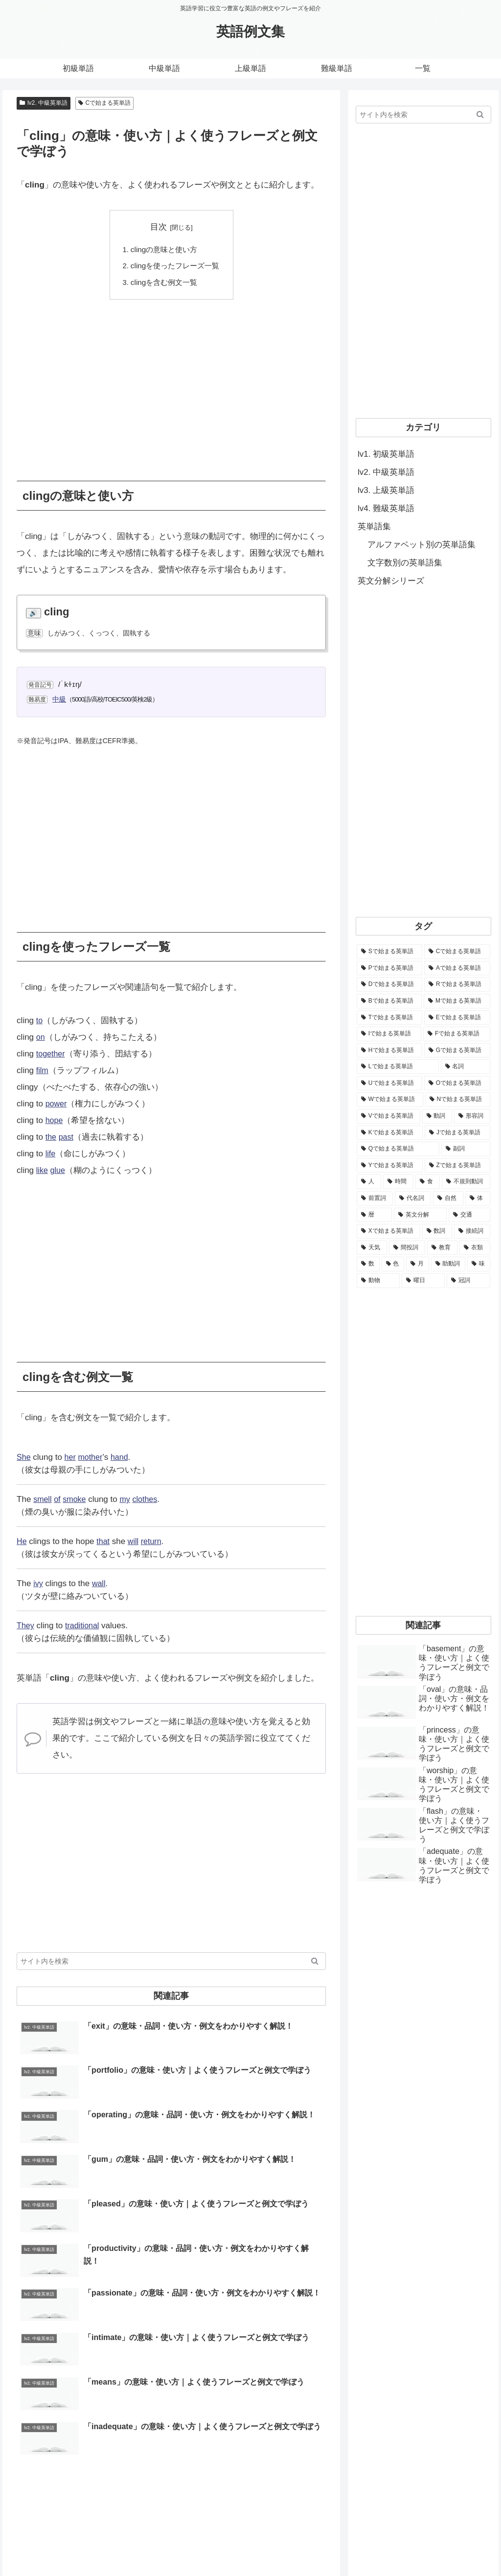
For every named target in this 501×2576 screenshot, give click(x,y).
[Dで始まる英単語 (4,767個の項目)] (389, 984)
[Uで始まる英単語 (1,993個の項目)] (389, 1083)
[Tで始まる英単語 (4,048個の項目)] (389, 1017)
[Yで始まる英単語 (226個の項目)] (390, 1165)
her (71, 1457)
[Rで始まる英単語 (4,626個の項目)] (457, 984)
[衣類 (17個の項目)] (474, 1248)
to (39, 1021)
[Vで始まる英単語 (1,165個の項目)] (388, 1116)
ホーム (235, 2545)
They (26, 1626)
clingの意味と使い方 (164, 249)
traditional (84, 1626)
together (51, 1054)
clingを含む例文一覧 (164, 282)
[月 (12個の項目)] (417, 1264)
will (135, 1541)
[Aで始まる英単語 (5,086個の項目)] (457, 968)
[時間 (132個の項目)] (398, 1181)
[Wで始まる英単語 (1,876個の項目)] (390, 1099)
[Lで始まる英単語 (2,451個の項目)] (398, 1066)
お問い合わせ (341, 2545)
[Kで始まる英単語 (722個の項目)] (390, 1132)
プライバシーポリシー (457, 2545)
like (42, 1170)
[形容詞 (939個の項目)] (472, 1116)
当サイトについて (282, 2545)
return (153, 1541)
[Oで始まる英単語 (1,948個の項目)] (457, 1083)
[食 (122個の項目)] (427, 1181)
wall (99, 1584)
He (22, 1541)
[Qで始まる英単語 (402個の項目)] (398, 1149)
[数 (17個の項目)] (368, 1264)
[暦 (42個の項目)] (374, 1215)
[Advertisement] (171, 383)
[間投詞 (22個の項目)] (407, 1248)
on (41, 1037)
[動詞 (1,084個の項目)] (437, 1116)
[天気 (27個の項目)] (372, 1248)
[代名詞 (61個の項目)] (413, 1198)
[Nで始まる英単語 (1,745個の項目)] (457, 1099)
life (51, 1154)
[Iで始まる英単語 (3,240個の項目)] (389, 1034)
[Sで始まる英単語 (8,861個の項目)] (389, 951)
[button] (315, 1961)
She (24, 1457)
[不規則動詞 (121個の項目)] (466, 1181)
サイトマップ (392, 2545)
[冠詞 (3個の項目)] (468, 1280)
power (57, 1104)
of (58, 1499)
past (67, 1137)
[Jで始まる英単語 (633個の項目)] (457, 1132)
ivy (38, 1584)
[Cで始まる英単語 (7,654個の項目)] (457, 951)
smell (43, 1499)
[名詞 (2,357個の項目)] (465, 1066)
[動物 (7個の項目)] (378, 1280)
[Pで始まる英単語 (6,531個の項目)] (389, 968)
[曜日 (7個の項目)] (423, 1280)
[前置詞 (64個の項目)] (375, 1198)
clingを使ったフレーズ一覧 (175, 266)
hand (123, 1457)
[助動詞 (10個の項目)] (448, 1264)
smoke (76, 1499)
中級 (59, 699)
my (128, 1499)
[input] (171, 1961)
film (42, 1071)
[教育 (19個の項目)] (442, 1248)
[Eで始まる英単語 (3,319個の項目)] (457, 1017)
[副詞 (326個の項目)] (465, 1149)
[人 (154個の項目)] (369, 1181)
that (104, 1541)
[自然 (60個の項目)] (448, 1198)
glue (59, 1170)
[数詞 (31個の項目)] (437, 1231)
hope (55, 1120)
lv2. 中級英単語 (44, 102)
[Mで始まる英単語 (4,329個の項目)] (457, 1001)
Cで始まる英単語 (104, 102)
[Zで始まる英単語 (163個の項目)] (457, 1165)
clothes (149, 1499)
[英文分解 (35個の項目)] (420, 1215)
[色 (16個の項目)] (393, 1264)
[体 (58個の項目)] (477, 1198)
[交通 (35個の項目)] (469, 1215)
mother (93, 1457)
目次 (158, 227)
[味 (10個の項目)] (478, 1264)
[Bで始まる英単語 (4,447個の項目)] (389, 1001)
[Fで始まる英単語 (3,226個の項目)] (456, 1034)
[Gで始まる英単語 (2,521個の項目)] (457, 1050)
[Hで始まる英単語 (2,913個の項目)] (389, 1050)
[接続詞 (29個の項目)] (472, 1231)
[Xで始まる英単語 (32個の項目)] (388, 1231)
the (51, 1137)
